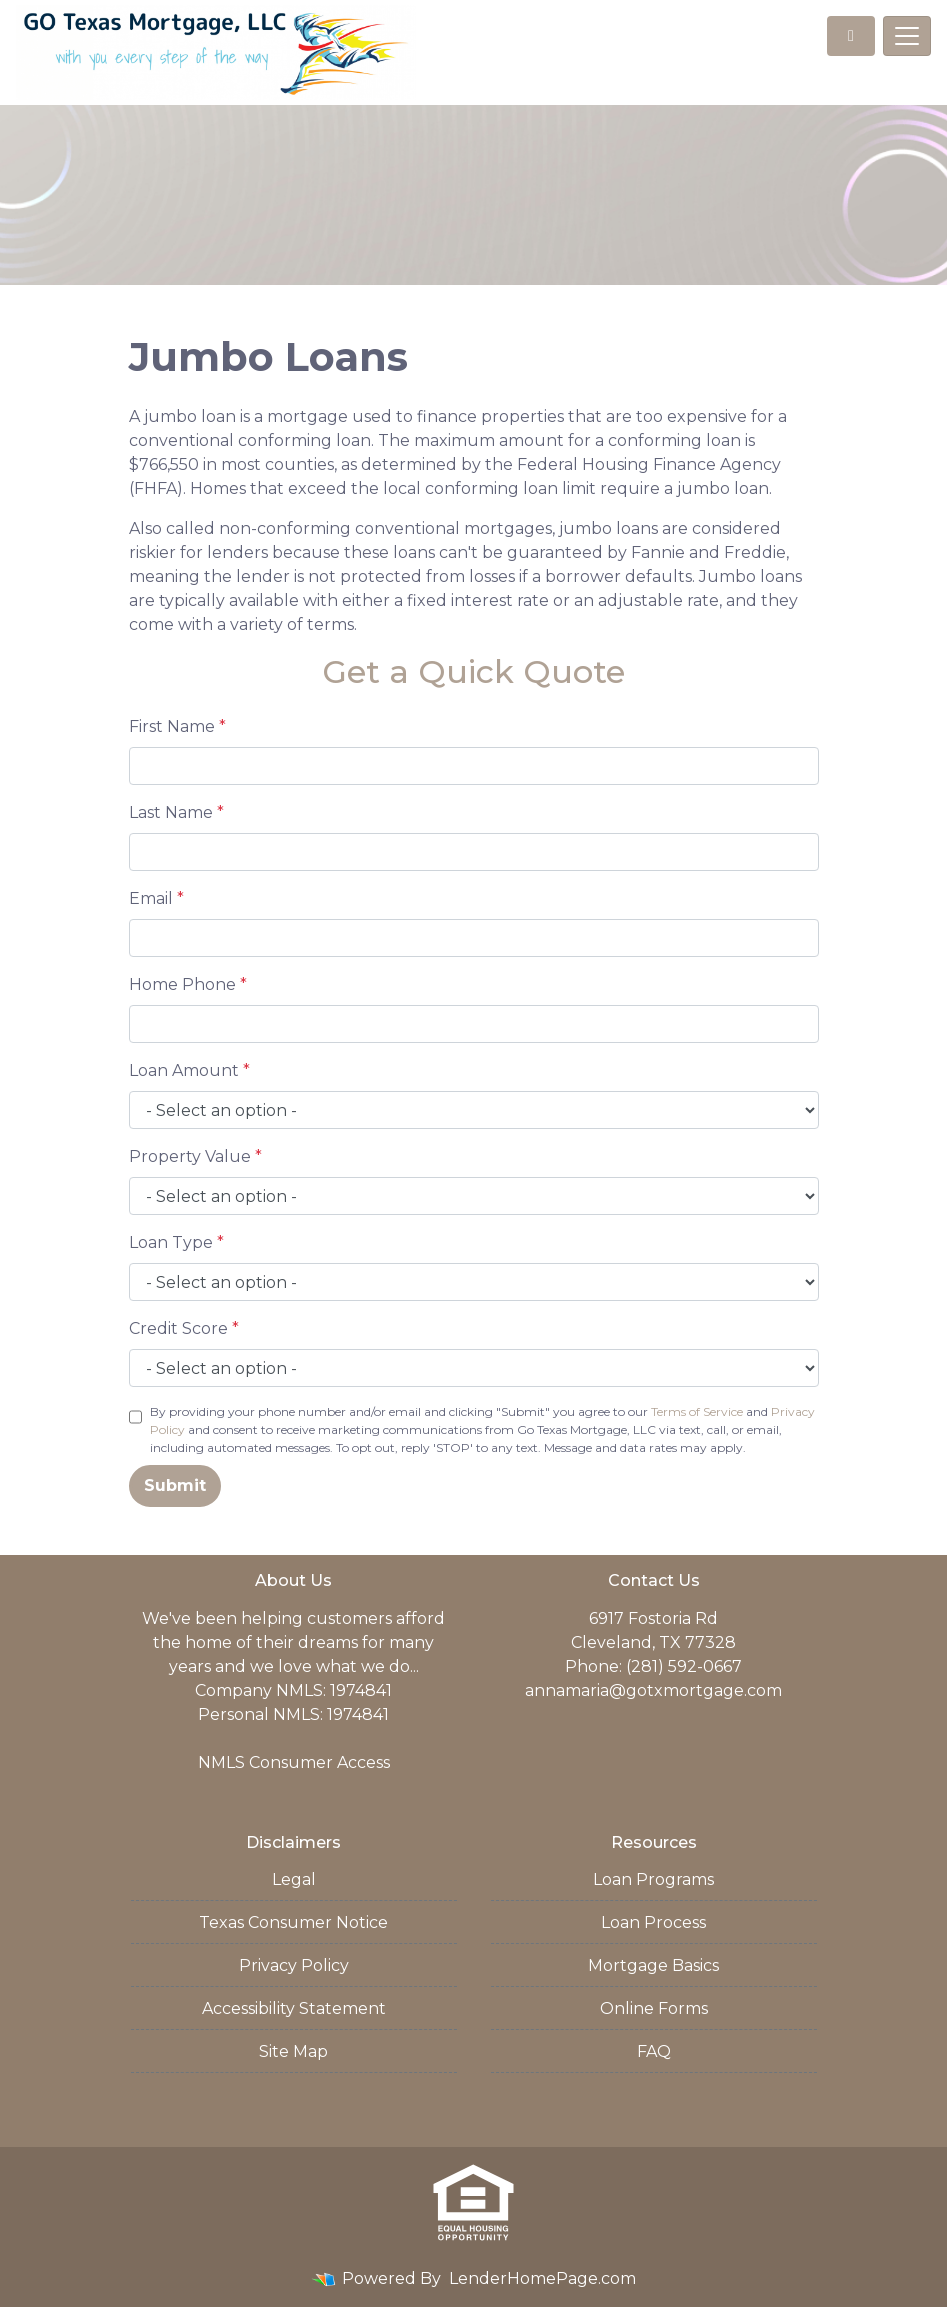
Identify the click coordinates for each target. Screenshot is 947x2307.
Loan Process (653, 1922)
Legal (294, 1879)
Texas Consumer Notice (293, 1922)
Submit (175, 1485)
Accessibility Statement (294, 2008)
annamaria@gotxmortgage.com (653, 1690)
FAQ (654, 2051)
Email (156, 898)
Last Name (176, 812)
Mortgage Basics (653, 1965)
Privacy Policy (294, 1965)
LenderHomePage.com (542, 2278)
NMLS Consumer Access (294, 1762)
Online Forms (654, 2008)
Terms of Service (697, 1411)
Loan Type (176, 1242)
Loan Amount (189, 1070)
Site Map (293, 2051)
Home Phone (188, 984)
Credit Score (184, 1328)
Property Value (195, 1156)
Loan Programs (653, 1879)
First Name (177, 726)
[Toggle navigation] (907, 36)
